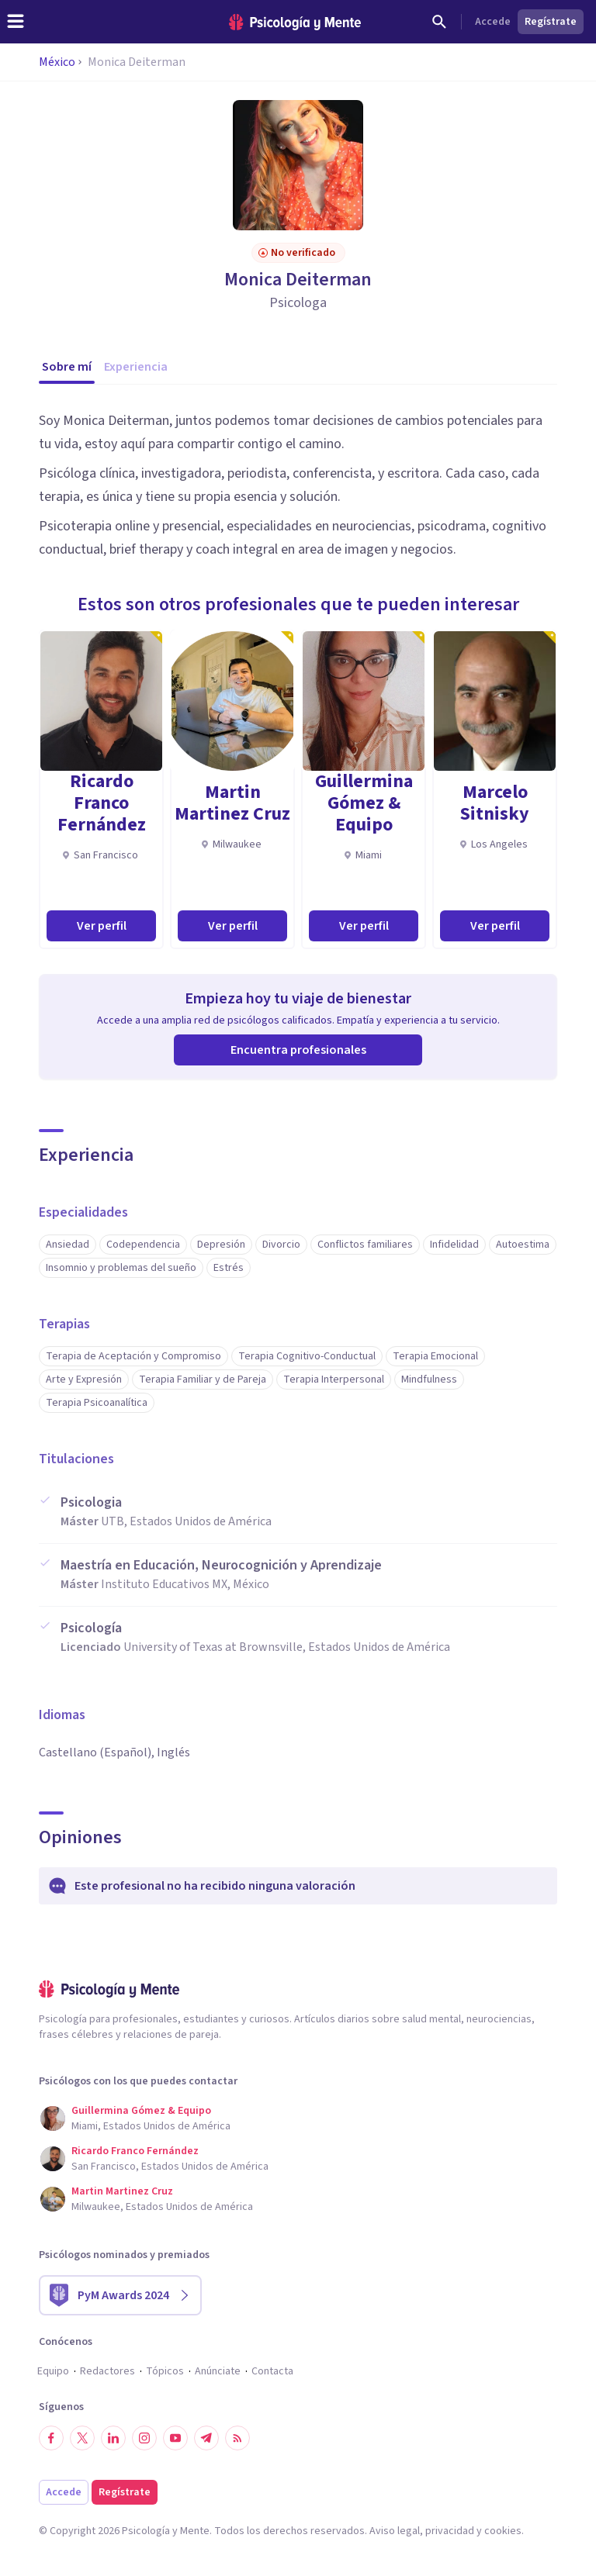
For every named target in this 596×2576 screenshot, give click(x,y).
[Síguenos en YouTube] (175, 2438)
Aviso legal (394, 2531)
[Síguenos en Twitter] (82, 2438)
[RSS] (237, 2438)
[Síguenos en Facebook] (51, 2438)
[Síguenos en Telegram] (206, 2438)
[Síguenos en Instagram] (144, 2438)
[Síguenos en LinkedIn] (113, 2438)
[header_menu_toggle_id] (15, 21)
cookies (503, 2531)
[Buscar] (439, 21)
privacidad (449, 2531)
